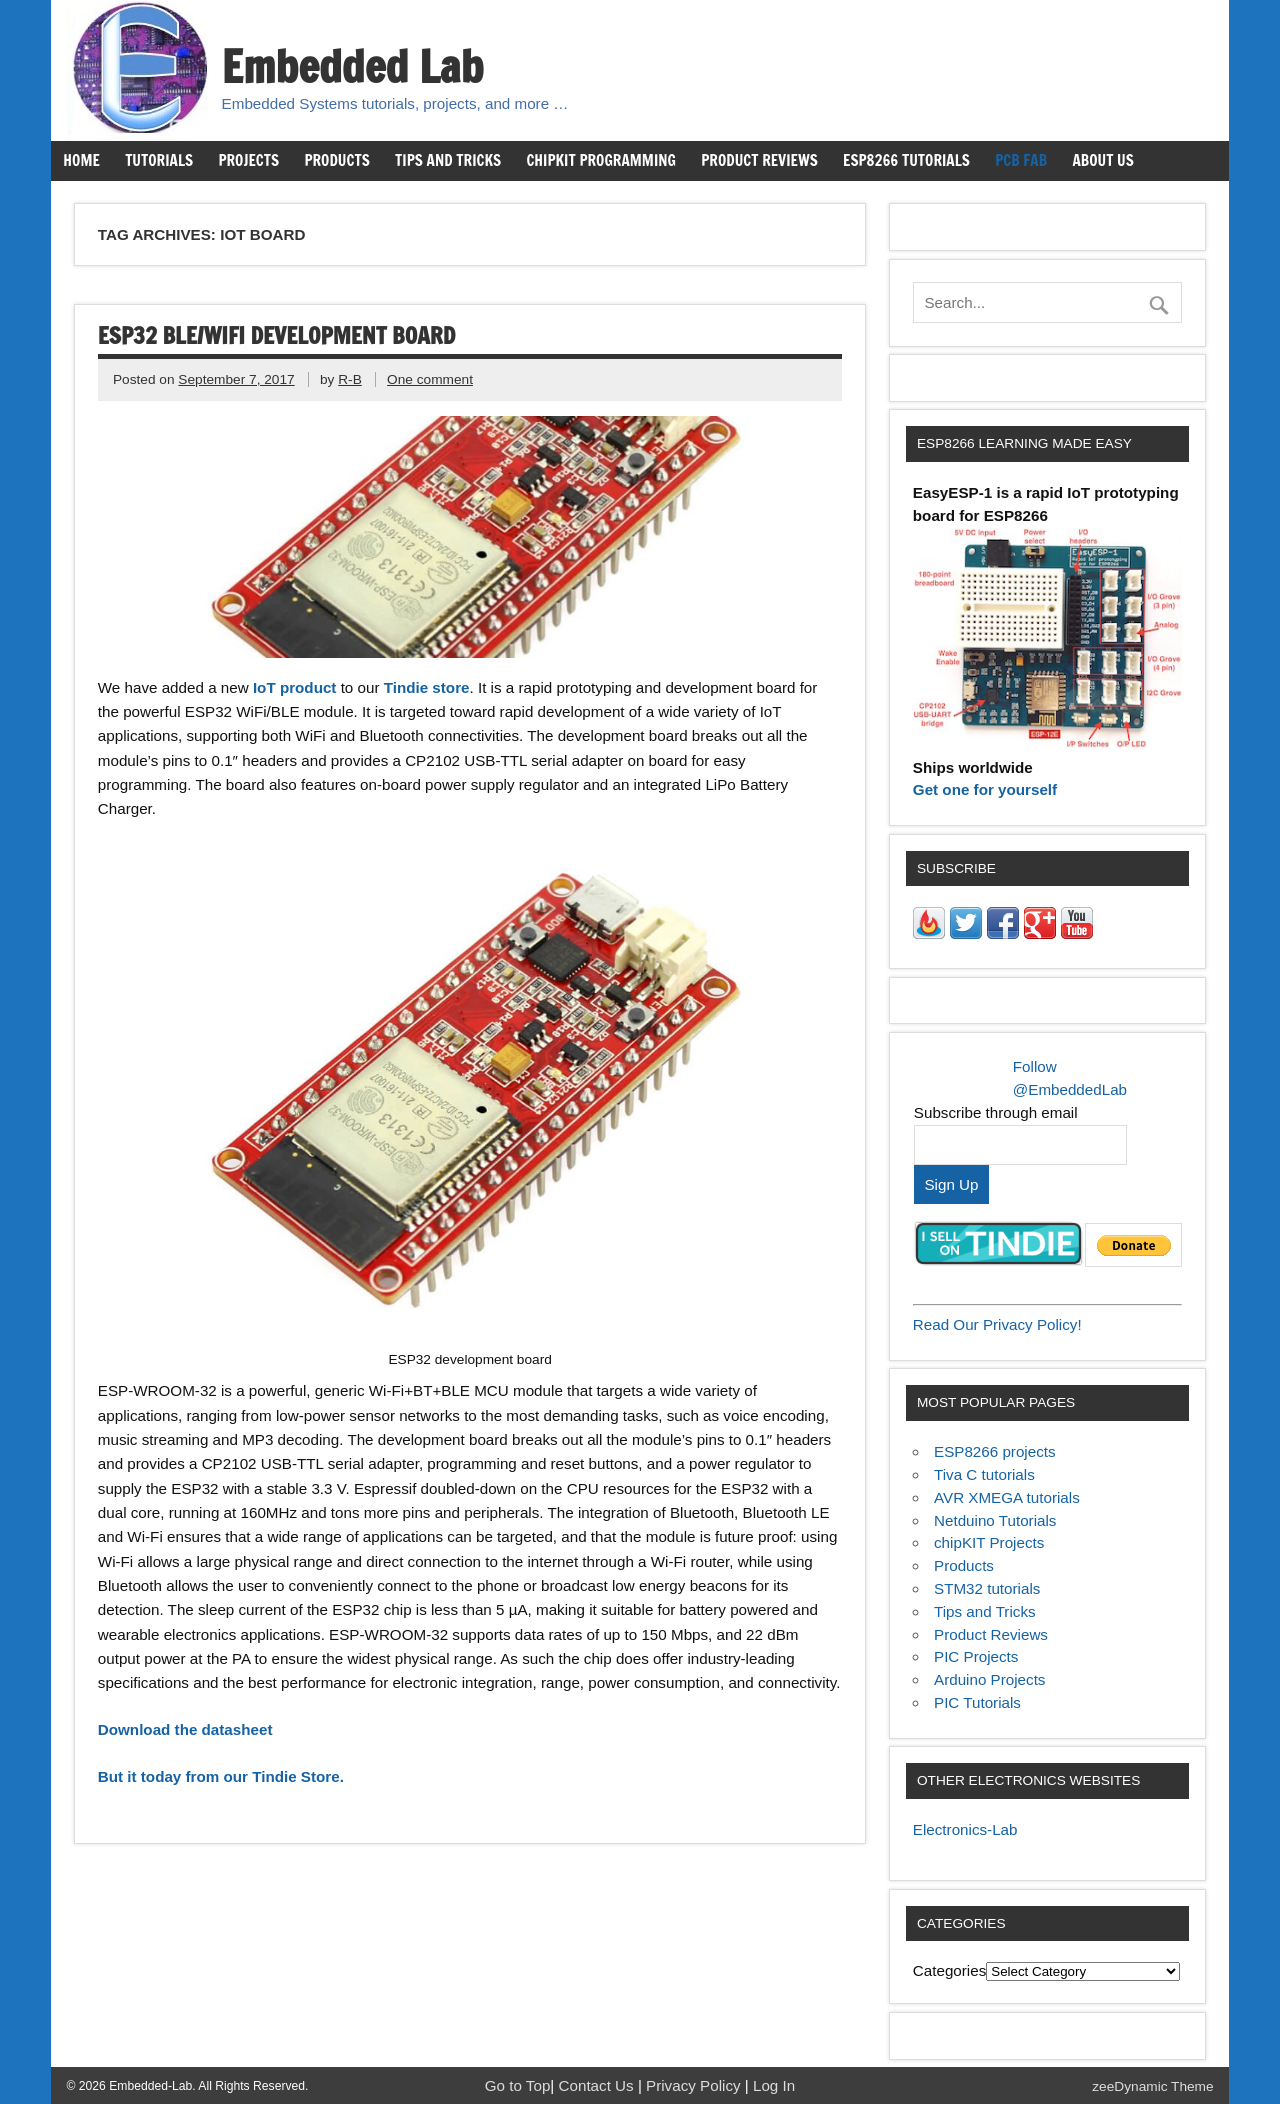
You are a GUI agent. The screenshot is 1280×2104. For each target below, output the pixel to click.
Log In (774, 2085)
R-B (350, 379)
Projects (248, 160)
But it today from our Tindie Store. (221, 1776)
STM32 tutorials (987, 1588)
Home (81, 160)
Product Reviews (759, 160)
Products (336, 160)
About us (1102, 160)
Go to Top (518, 2085)
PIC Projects (976, 1656)
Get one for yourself (985, 789)
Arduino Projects (989, 1679)
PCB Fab (1021, 160)
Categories (949, 1970)
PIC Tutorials (977, 1702)
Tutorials (159, 160)
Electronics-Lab (965, 1829)
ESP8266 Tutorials (906, 160)
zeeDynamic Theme (1152, 2086)
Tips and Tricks (448, 160)
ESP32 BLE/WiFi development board (276, 335)
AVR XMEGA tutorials (1007, 1497)
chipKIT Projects (989, 1542)
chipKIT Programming (601, 160)
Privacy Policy (695, 2085)
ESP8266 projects (995, 1451)
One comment (430, 379)
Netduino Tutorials (995, 1520)
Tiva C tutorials (984, 1474)
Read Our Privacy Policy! (997, 1324)
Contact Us (598, 2085)
